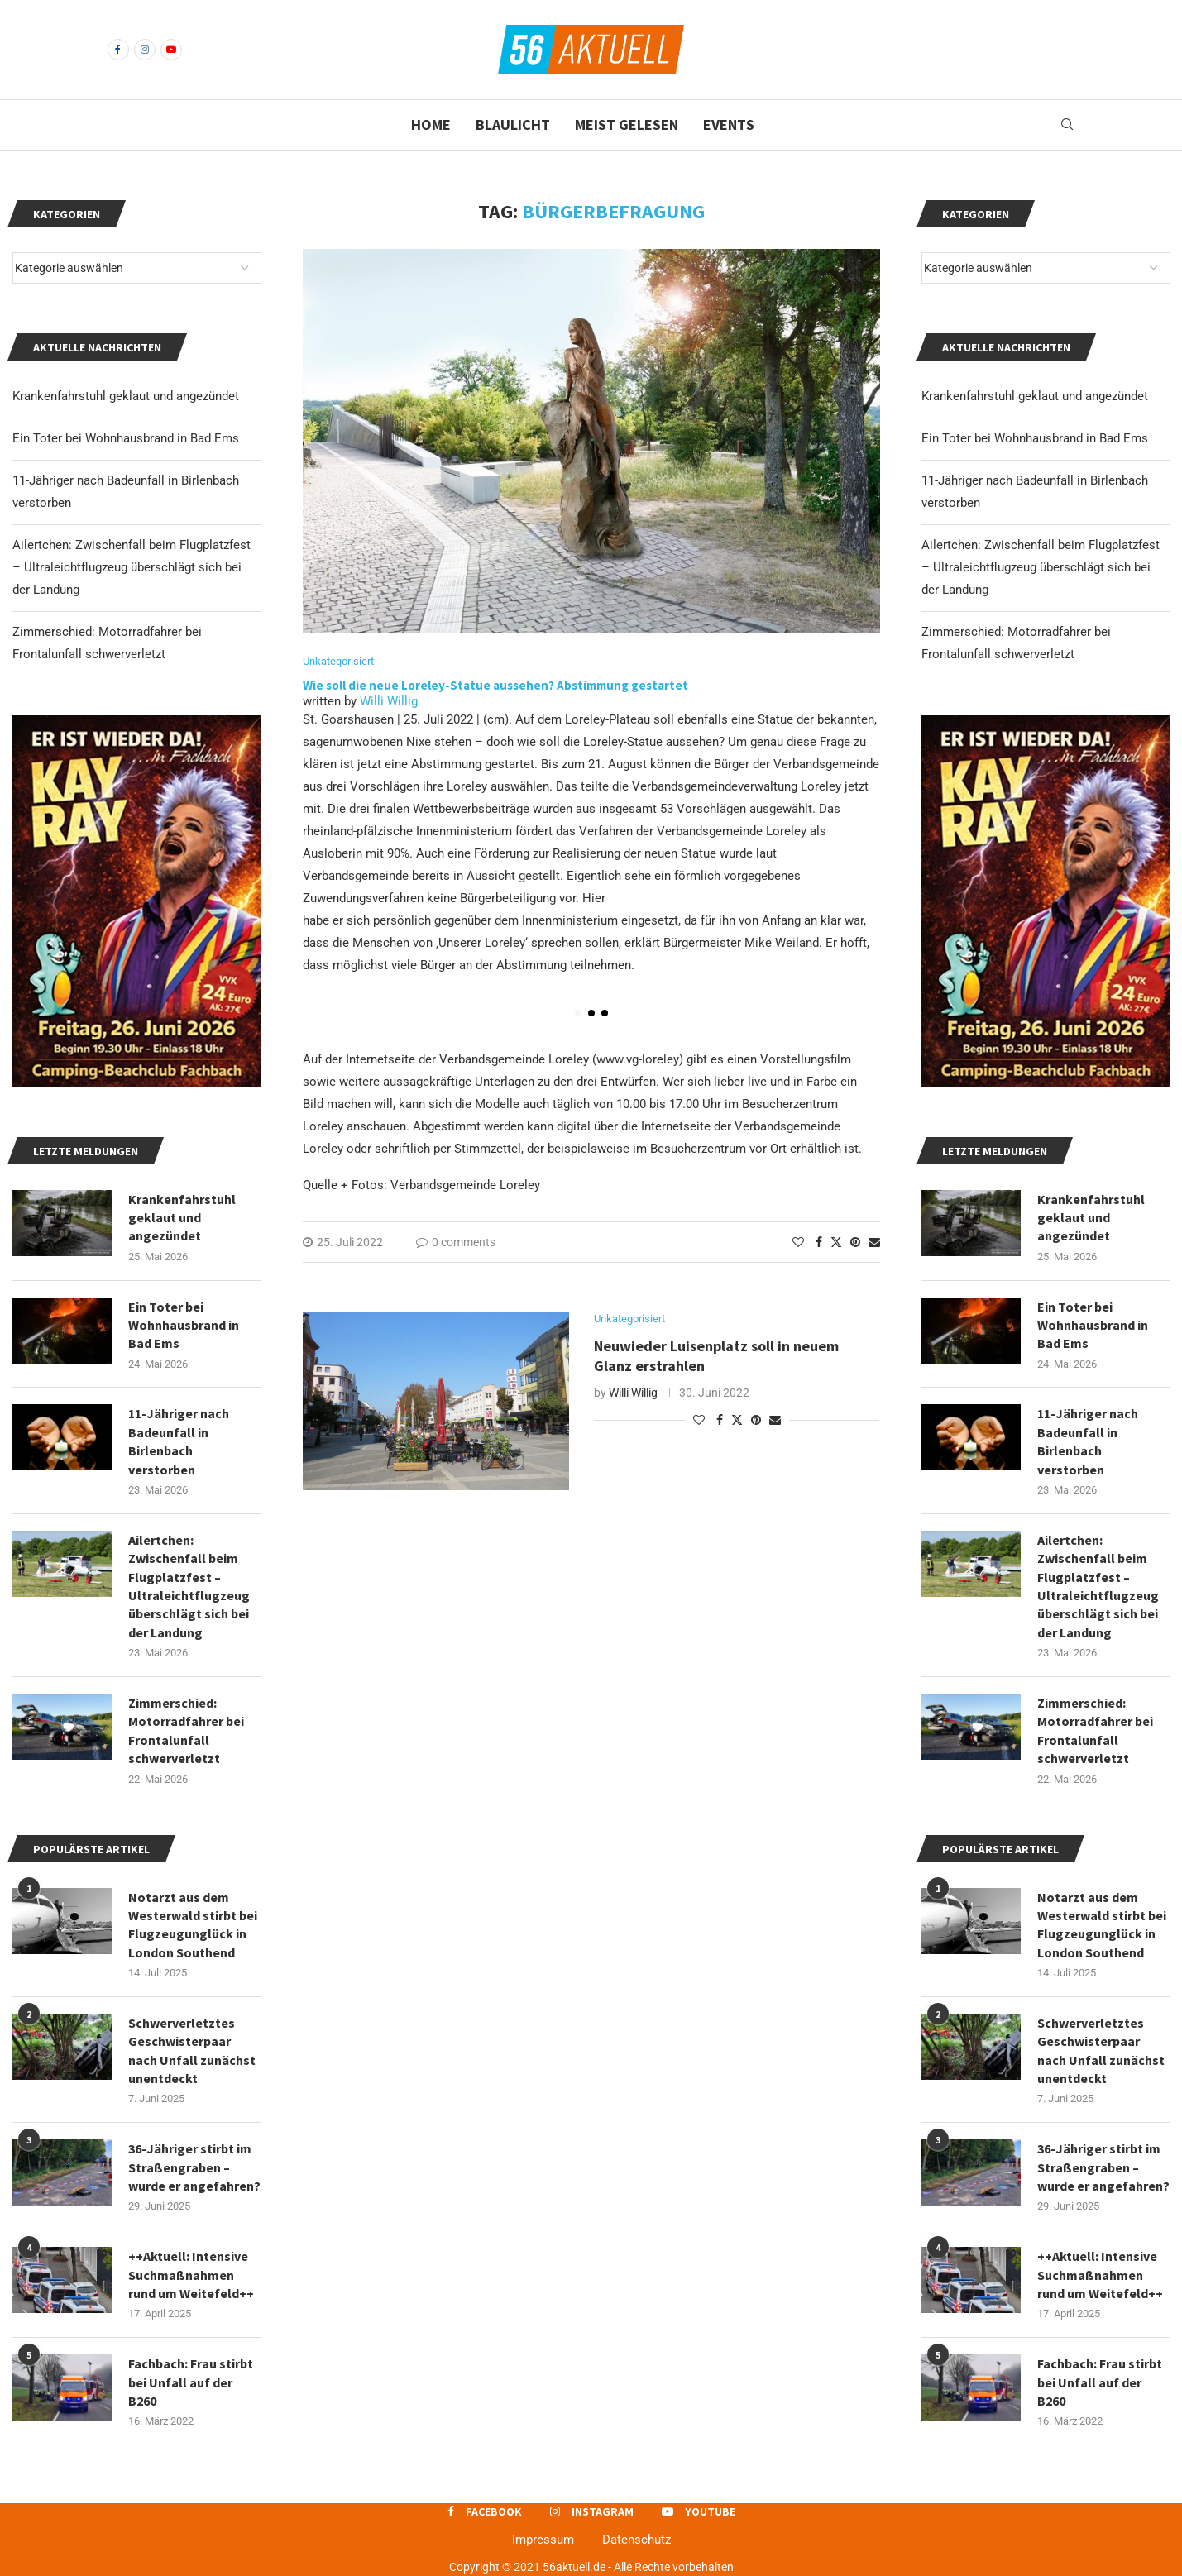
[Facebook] (118, 49)
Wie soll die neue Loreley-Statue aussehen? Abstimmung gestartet (495, 685)
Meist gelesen (626, 124)
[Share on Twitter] (836, 1242)
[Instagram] (145, 49)
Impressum (543, 2539)
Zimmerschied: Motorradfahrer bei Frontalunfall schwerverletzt (1095, 1730)
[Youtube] (171, 49)
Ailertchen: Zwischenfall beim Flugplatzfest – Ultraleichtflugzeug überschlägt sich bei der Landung (1040, 567)
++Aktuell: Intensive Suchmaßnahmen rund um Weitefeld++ (1100, 2274)
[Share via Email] (874, 1242)
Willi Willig (389, 701)
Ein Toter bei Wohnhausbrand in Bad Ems (1034, 438)
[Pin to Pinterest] (855, 1242)
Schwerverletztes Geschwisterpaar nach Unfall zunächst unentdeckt (1101, 2050)
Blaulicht (513, 124)
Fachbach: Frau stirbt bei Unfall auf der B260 (1099, 2382)
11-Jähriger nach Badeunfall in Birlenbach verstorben (1087, 1441)
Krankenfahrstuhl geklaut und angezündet (1034, 396)
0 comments (455, 1242)
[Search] (1067, 124)
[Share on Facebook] (819, 1242)
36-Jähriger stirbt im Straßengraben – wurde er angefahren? (1103, 2167)
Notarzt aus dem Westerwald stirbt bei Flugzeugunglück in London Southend (1101, 1925)
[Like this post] (798, 1242)
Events (728, 124)
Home (431, 124)
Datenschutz (636, 2539)
